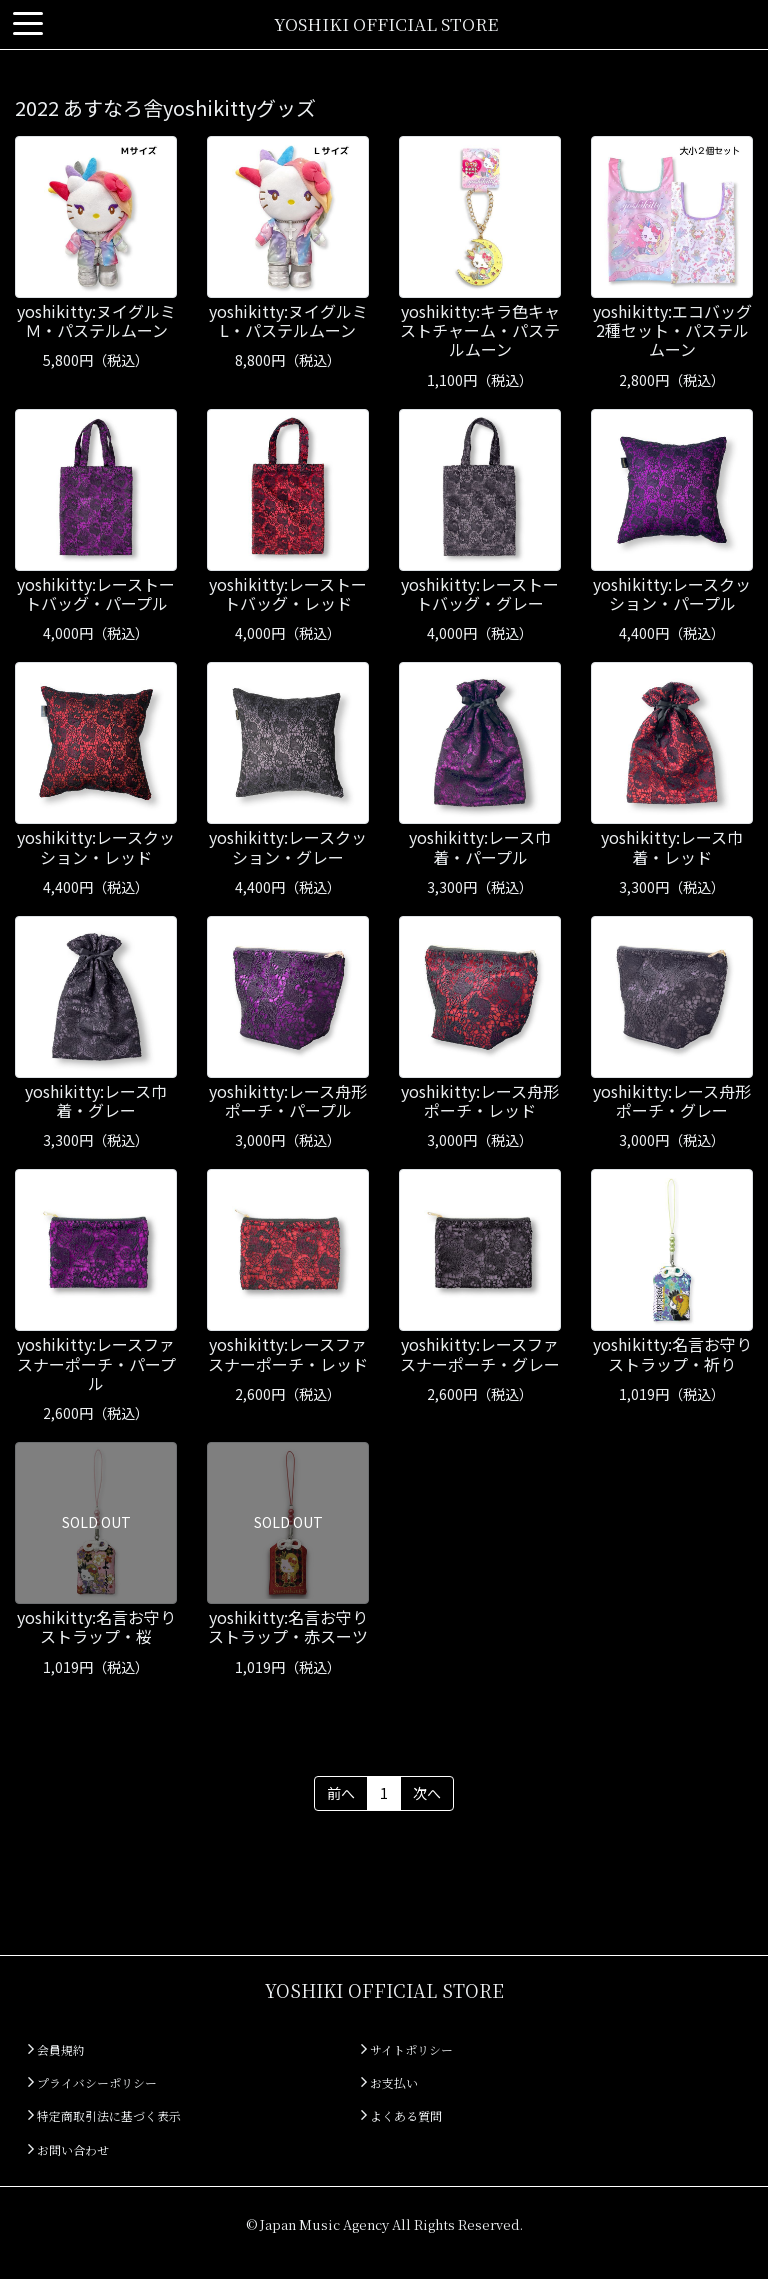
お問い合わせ (68, 2149)
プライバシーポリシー (92, 2082)
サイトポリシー (407, 2049)
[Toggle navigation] (28, 24)
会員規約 (56, 2049)
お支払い (389, 2082)
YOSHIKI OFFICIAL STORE (386, 23)
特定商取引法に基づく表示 (104, 2115)
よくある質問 (401, 2115)
